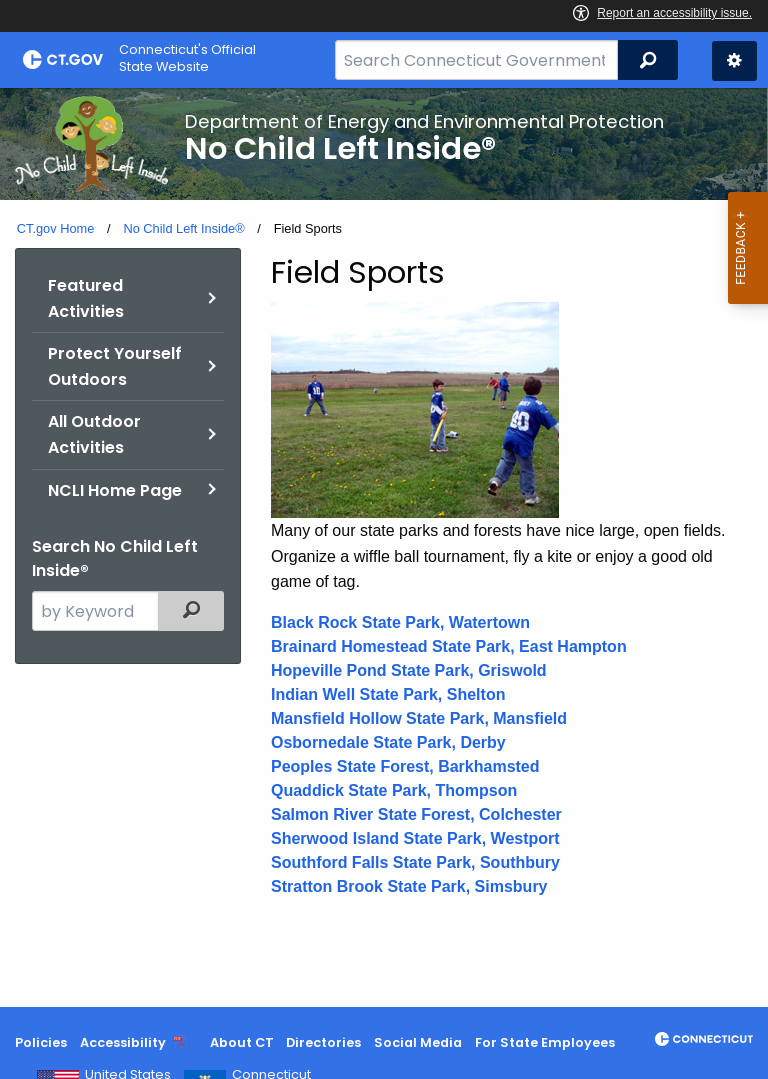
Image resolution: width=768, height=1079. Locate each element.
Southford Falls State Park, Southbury (415, 862)
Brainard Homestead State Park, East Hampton (449, 646)
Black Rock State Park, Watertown (400, 622)
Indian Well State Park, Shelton (388, 694)
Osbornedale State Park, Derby (388, 742)
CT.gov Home (56, 228)
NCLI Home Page (115, 490)
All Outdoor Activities (94, 434)
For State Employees (545, 1042)
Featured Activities (86, 298)
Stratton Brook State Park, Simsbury (409, 886)
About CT (242, 1042)
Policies (41, 1042)
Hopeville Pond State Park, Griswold (409, 670)
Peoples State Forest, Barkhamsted (405, 766)
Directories (323, 1042)
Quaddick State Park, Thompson (394, 790)
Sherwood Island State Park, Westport (415, 838)
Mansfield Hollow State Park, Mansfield (419, 718)
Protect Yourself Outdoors (115, 366)
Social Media (418, 1042)
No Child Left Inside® (183, 228)
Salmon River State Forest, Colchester (416, 814)
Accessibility (123, 1042)
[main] (384, 547)
